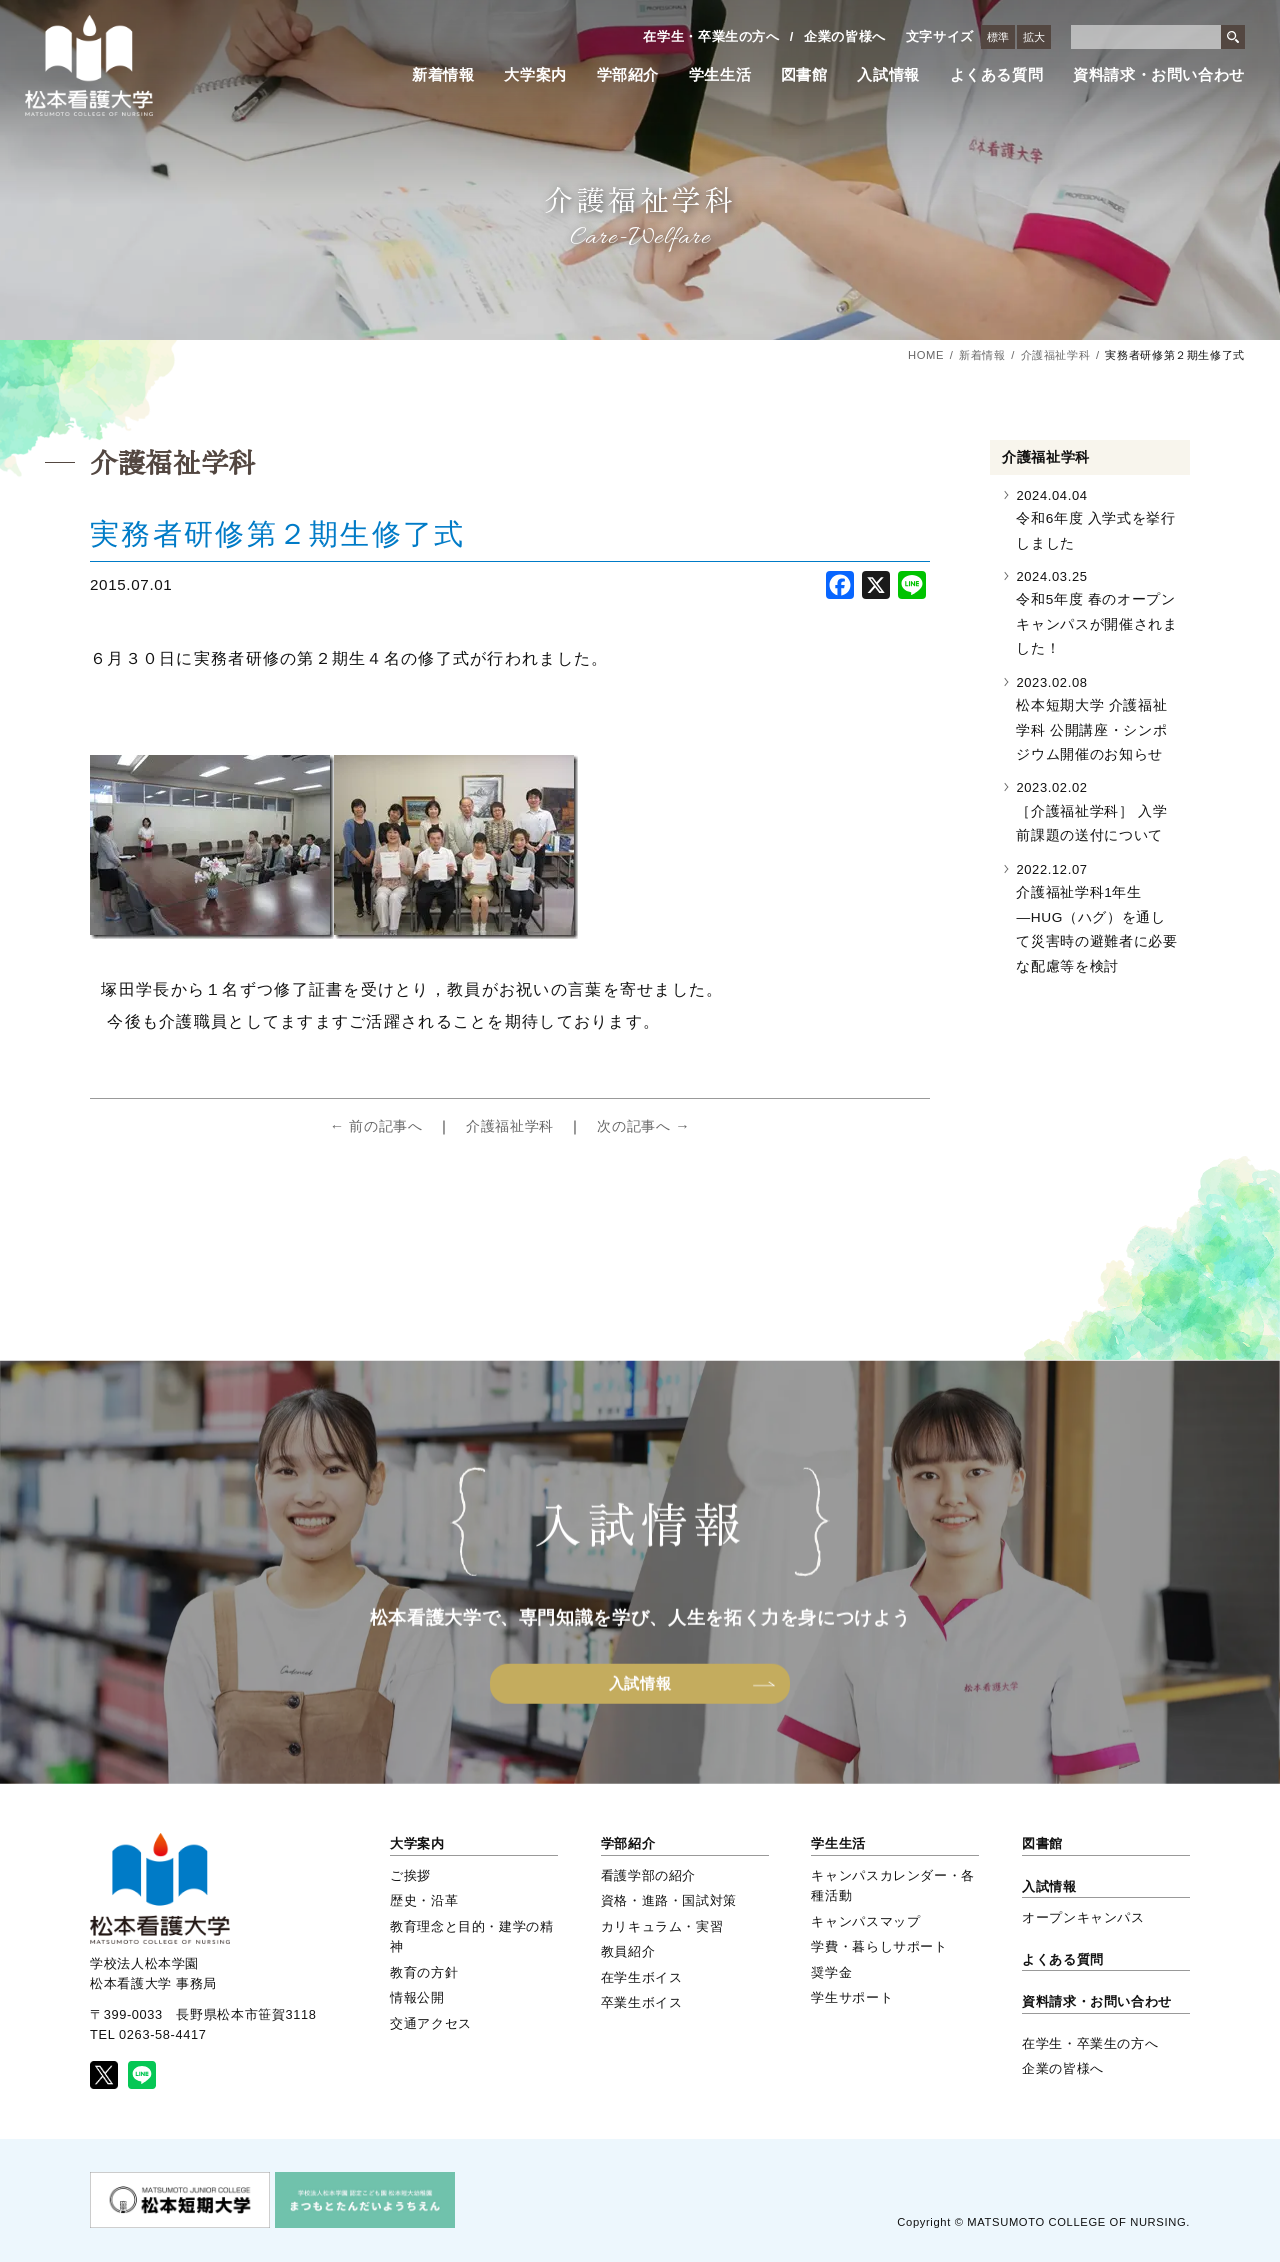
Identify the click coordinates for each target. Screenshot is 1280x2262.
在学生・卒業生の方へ (711, 36)
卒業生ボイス (642, 2002)
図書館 (804, 75)
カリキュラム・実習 (662, 1926)
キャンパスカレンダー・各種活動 (893, 1885)
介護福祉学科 (1056, 355)
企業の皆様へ (845, 36)
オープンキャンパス (1083, 1917)
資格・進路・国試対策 (669, 1900)
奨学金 (831, 1972)
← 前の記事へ (376, 1126)
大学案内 (535, 75)
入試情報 (888, 75)
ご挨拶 (410, 1875)
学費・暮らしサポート (879, 1946)
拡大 (1034, 37)
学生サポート (852, 1997)
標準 (998, 37)
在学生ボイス (642, 1977)
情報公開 (417, 1997)
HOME (926, 355)
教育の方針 (424, 1972)
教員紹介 (628, 1951)
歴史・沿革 (424, 1900)
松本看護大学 (89, 65)
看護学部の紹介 (648, 1875)
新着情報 (443, 75)
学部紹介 (628, 75)
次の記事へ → (643, 1126)
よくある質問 (997, 75)
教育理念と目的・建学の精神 (472, 1936)
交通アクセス (431, 2023)
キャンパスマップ (865, 1921)
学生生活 (720, 75)
